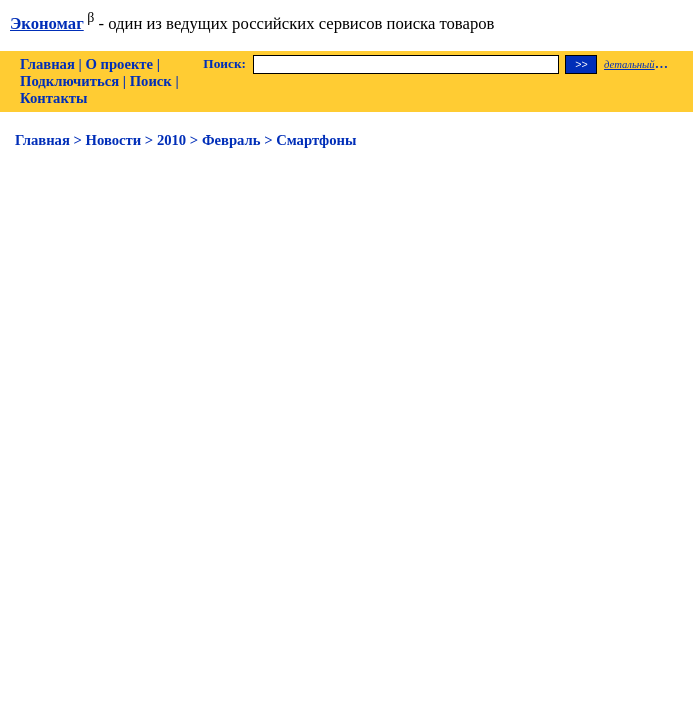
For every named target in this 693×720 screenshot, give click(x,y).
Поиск (151, 81)
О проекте (119, 64)
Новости (114, 140)
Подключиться (69, 81)
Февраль (231, 140)
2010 (171, 140)
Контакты (53, 98)
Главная (47, 64)
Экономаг (47, 23)
